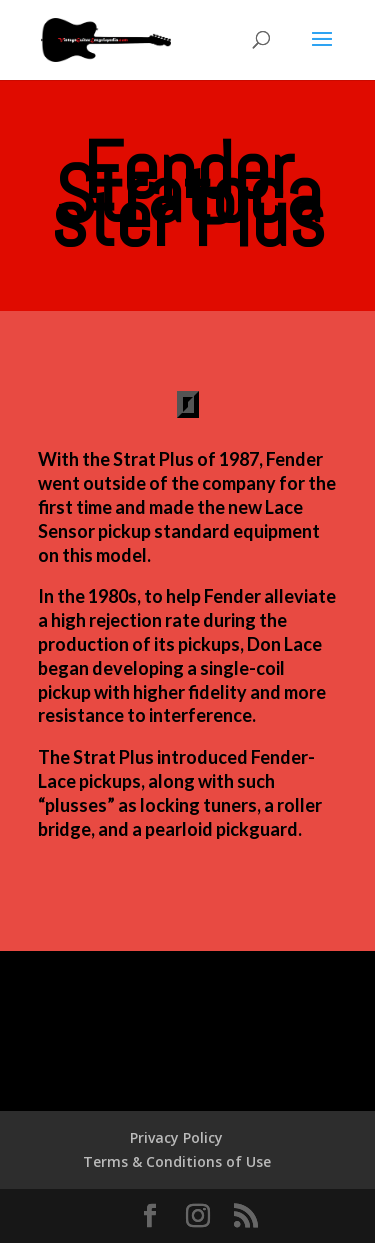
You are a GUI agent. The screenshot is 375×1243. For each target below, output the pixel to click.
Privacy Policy (176, 1137)
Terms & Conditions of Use (177, 1161)
